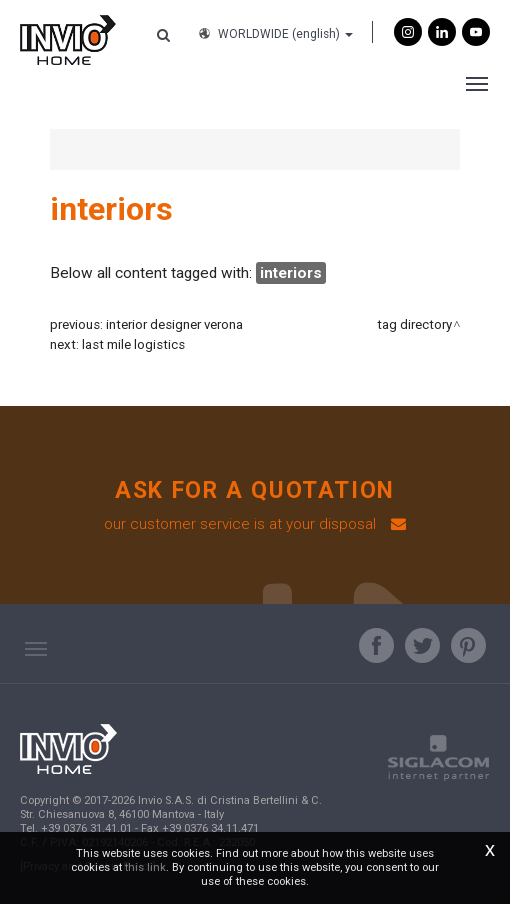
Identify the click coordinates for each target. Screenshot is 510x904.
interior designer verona (174, 324)
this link (145, 867)
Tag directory (414, 324)
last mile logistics (133, 344)
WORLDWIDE (274, 34)
